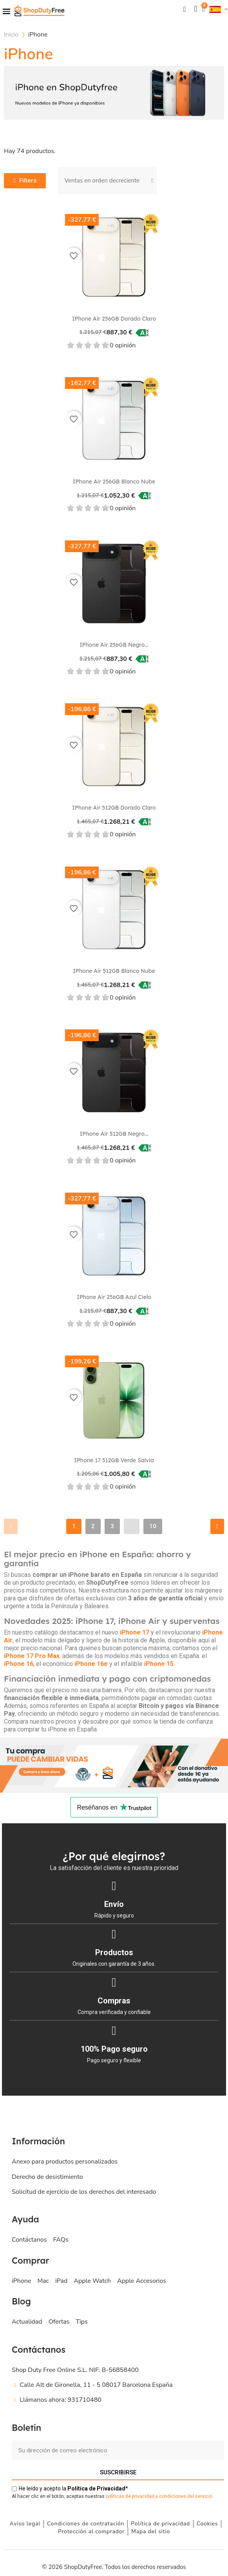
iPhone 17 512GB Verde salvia (114, 1460)
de (96, 2488)
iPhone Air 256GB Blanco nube (114, 481)
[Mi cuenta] (195, 9)
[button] (184, 9)
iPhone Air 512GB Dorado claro (114, 807)
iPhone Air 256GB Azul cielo (114, 1297)
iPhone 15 (159, 1663)
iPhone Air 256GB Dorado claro (114, 318)
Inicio (11, 34)
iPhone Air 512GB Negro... (114, 1133)
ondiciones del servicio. (188, 2496)
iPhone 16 (18, 1663)
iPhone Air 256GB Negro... (114, 644)
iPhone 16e (91, 1663)
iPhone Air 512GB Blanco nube (114, 970)
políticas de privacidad (130, 2496)
